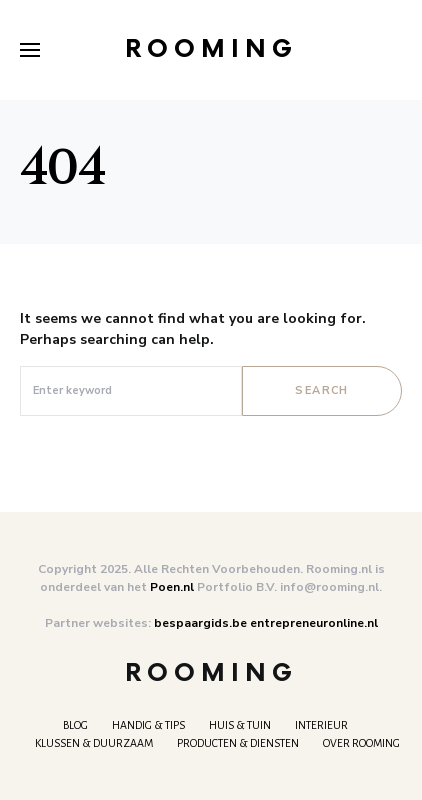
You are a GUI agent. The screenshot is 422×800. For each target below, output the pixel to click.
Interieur (321, 725)
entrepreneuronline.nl (314, 623)
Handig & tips (148, 725)
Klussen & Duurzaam (94, 743)
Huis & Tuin (240, 725)
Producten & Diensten (238, 743)
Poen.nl (172, 587)
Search (321, 390)
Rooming (211, 49)
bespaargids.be (200, 623)
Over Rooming (361, 743)
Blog (75, 725)
